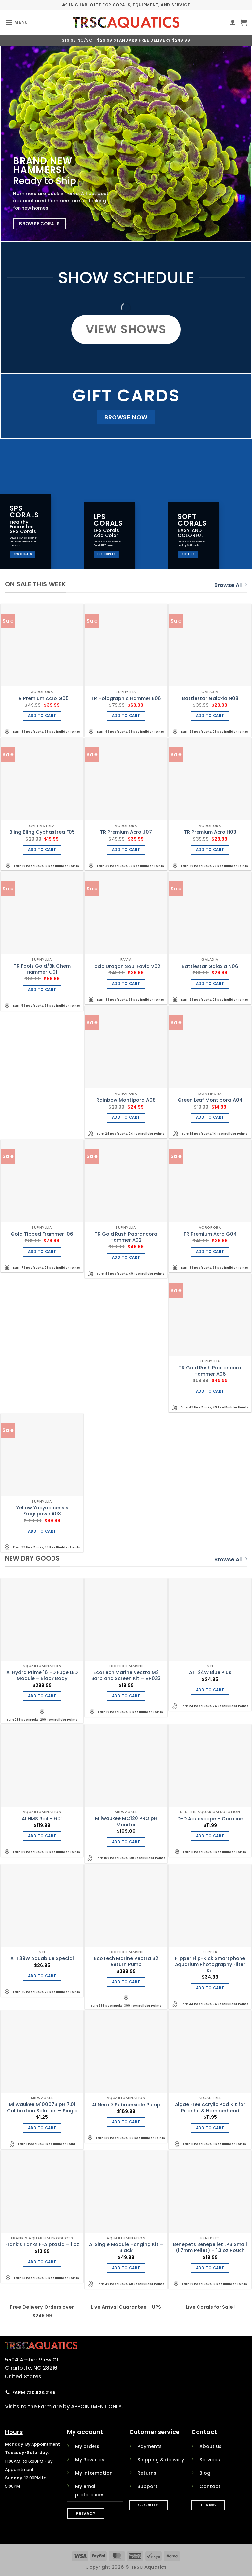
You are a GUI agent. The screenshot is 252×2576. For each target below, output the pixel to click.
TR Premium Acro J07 (126, 832)
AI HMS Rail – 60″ (42, 1819)
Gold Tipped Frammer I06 (42, 1234)
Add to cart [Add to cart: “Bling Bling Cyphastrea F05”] (42, 849)
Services (210, 2459)
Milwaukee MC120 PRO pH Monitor (126, 1821)
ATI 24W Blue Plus (210, 1672)
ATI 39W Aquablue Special (42, 1958)
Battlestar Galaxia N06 (210, 966)
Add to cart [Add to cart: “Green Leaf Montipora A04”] (210, 1117)
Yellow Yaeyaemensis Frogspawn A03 (42, 1511)
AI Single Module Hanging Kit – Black (126, 2247)
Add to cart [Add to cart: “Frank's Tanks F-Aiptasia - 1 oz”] (42, 2262)
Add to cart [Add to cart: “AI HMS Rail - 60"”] (42, 1836)
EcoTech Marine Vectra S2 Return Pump (126, 1961)
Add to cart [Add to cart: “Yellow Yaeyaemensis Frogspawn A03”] (42, 1531)
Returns (146, 2473)
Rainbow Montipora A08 (126, 1100)
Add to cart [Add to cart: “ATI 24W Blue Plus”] (210, 1690)
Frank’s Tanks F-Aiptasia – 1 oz (42, 2244)
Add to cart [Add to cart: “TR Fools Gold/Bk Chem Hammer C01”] (42, 989)
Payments (149, 2446)
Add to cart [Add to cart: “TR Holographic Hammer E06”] (126, 715)
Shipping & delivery (160, 2459)
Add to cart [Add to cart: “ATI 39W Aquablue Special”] (42, 1976)
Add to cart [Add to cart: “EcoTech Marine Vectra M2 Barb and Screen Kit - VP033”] (126, 1696)
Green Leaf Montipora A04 (210, 1100)
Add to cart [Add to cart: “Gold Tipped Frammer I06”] (42, 1251)
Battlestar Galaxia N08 (210, 698)
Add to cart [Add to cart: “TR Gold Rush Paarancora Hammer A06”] (210, 1391)
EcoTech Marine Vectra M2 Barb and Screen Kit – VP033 (126, 1675)
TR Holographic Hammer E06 (126, 698)
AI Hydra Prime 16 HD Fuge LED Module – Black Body (42, 1675)
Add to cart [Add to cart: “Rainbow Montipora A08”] (126, 1117)
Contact (210, 2486)
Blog (205, 2473)
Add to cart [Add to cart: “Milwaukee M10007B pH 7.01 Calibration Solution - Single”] (42, 2128)
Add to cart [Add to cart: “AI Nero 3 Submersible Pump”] (126, 2122)
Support (147, 2486)
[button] (16, 22)
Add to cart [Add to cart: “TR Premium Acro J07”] (126, 849)
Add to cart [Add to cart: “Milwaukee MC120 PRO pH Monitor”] (126, 1842)
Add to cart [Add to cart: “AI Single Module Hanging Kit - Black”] (126, 2268)
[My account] (232, 22)
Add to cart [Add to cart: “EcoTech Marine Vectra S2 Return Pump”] (126, 1982)
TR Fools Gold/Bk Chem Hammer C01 (42, 969)
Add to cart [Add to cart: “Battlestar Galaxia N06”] (210, 983)
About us (210, 2446)
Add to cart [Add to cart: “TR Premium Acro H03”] (210, 849)
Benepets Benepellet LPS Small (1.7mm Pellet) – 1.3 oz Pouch (210, 2247)
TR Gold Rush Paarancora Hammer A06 (210, 1371)
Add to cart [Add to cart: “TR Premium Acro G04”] (210, 1251)
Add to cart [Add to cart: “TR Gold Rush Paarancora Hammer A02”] (126, 1257)
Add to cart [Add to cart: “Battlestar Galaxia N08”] (210, 715)
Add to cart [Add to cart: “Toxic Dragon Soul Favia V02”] (126, 983)
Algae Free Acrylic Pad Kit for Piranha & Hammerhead (210, 2107)
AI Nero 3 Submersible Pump (126, 2105)
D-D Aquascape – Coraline (210, 1819)
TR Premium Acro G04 (210, 1234)
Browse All (230, 585)
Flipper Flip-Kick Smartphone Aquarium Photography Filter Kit (210, 1964)
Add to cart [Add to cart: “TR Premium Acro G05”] (42, 715)
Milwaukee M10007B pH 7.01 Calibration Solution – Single (42, 2107)
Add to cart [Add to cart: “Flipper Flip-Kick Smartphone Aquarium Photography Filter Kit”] (210, 1988)
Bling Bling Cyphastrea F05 (42, 832)
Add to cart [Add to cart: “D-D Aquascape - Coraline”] (210, 1836)
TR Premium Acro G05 (42, 698)
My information (94, 2473)
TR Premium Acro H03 (210, 832)
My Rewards (89, 2459)
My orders (87, 2446)
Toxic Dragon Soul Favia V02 (126, 966)
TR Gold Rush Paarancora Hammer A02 (126, 1237)
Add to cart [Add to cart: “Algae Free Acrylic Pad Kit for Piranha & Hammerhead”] (210, 2128)
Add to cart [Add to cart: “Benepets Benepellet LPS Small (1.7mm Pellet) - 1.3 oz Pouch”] (210, 2268)
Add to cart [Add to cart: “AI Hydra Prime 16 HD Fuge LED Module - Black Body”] (42, 1696)
